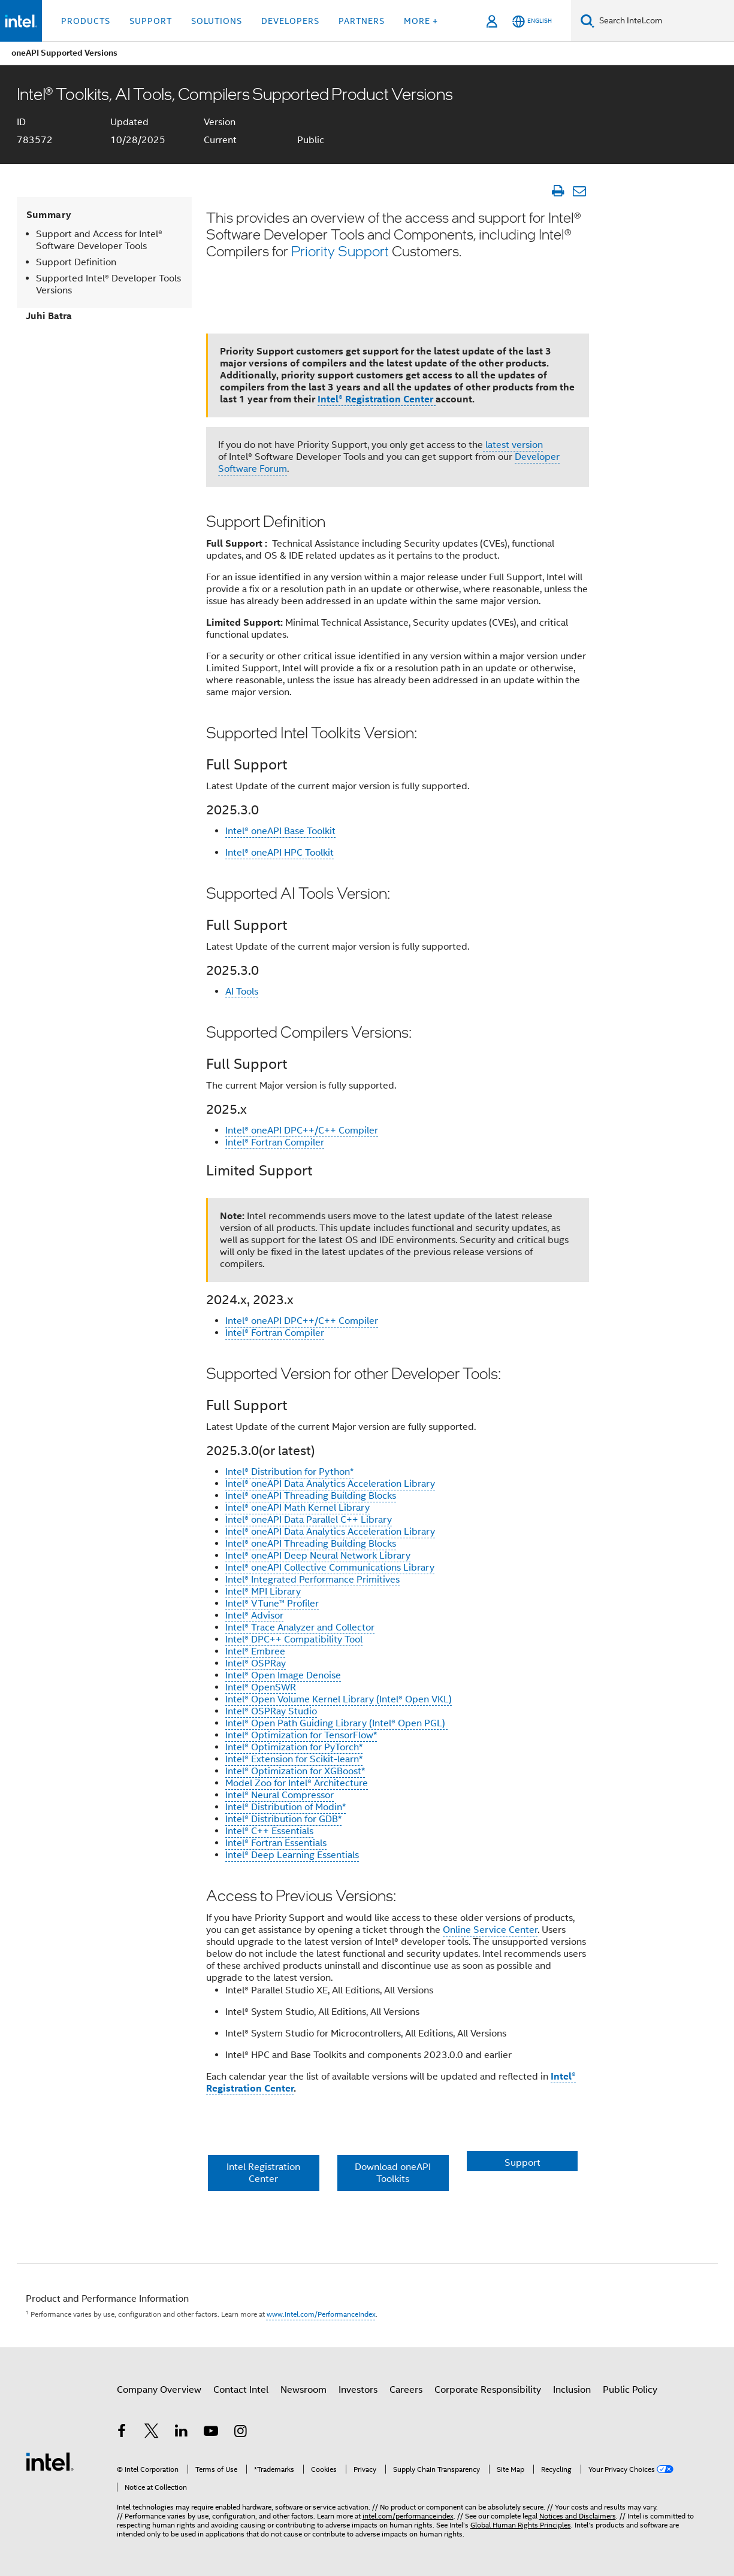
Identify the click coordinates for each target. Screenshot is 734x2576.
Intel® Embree (255, 1651)
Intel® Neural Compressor (279, 1795)
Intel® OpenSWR (260, 1687)
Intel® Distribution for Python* (289, 1472)
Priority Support (340, 250)
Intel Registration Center (263, 2173)
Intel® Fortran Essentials (276, 1843)
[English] (532, 21)
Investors (358, 2390)
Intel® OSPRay (255, 1663)
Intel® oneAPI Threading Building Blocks (310, 1496)
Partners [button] (362, 21)
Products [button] (85, 21)
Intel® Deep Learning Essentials (292, 1855)
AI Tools (241, 992)
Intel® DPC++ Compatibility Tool (294, 1639)
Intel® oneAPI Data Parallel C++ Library (308, 1520)
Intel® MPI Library (263, 1592)
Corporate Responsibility (487, 2390)
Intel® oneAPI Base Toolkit (280, 831)
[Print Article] (558, 191)
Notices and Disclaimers (577, 2515)
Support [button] (150, 21)
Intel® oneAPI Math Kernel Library (297, 1508)
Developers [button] (290, 21)
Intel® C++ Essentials (269, 1831)
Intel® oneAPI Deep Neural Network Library (317, 1556)
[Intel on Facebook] (122, 2433)
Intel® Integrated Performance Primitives (312, 1580)
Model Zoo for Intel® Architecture (296, 1783)
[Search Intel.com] (664, 21)
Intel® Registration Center (377, 399)
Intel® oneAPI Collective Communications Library (329, 1568)
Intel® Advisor (254, 1616)
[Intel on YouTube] (211, 2433)
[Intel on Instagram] (241, 2433)
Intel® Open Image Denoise (283, 1675)
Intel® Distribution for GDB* (283, 1819)
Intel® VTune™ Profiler (272, 1604)
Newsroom (303, 2390)
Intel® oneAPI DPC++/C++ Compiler (301, 1131)
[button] (397, 2169)
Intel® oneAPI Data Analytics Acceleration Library (330, 1484)
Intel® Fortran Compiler (274, 1142)
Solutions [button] (216, 21)
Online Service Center (490, 1930)
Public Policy (630, 2390)
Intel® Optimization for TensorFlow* (301, 1735)
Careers (405, 2390)
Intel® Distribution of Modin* (285, 1807)
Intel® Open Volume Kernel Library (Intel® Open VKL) (338, 1699)
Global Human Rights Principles (520, 2524)
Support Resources (522, 2173)
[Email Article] (579, 191)
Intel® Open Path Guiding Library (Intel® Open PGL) (336, 1723)
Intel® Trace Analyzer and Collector (299, 1628)
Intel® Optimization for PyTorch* (294, 1747)
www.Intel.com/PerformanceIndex (321, 2314)
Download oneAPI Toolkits (393, 2173)
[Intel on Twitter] (151, 2433)
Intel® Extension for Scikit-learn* (294, 1759)
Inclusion (572, 2390)
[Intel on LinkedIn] (181, 2433)
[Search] (587, 20)
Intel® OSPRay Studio (271, 1711)
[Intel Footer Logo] (50, 2461)
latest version (513, 445)
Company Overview (159, 2390)
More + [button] (421, 21)
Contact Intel (240, 2390)
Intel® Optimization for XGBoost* (295, 1771)
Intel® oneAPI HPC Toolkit (279, 853)
